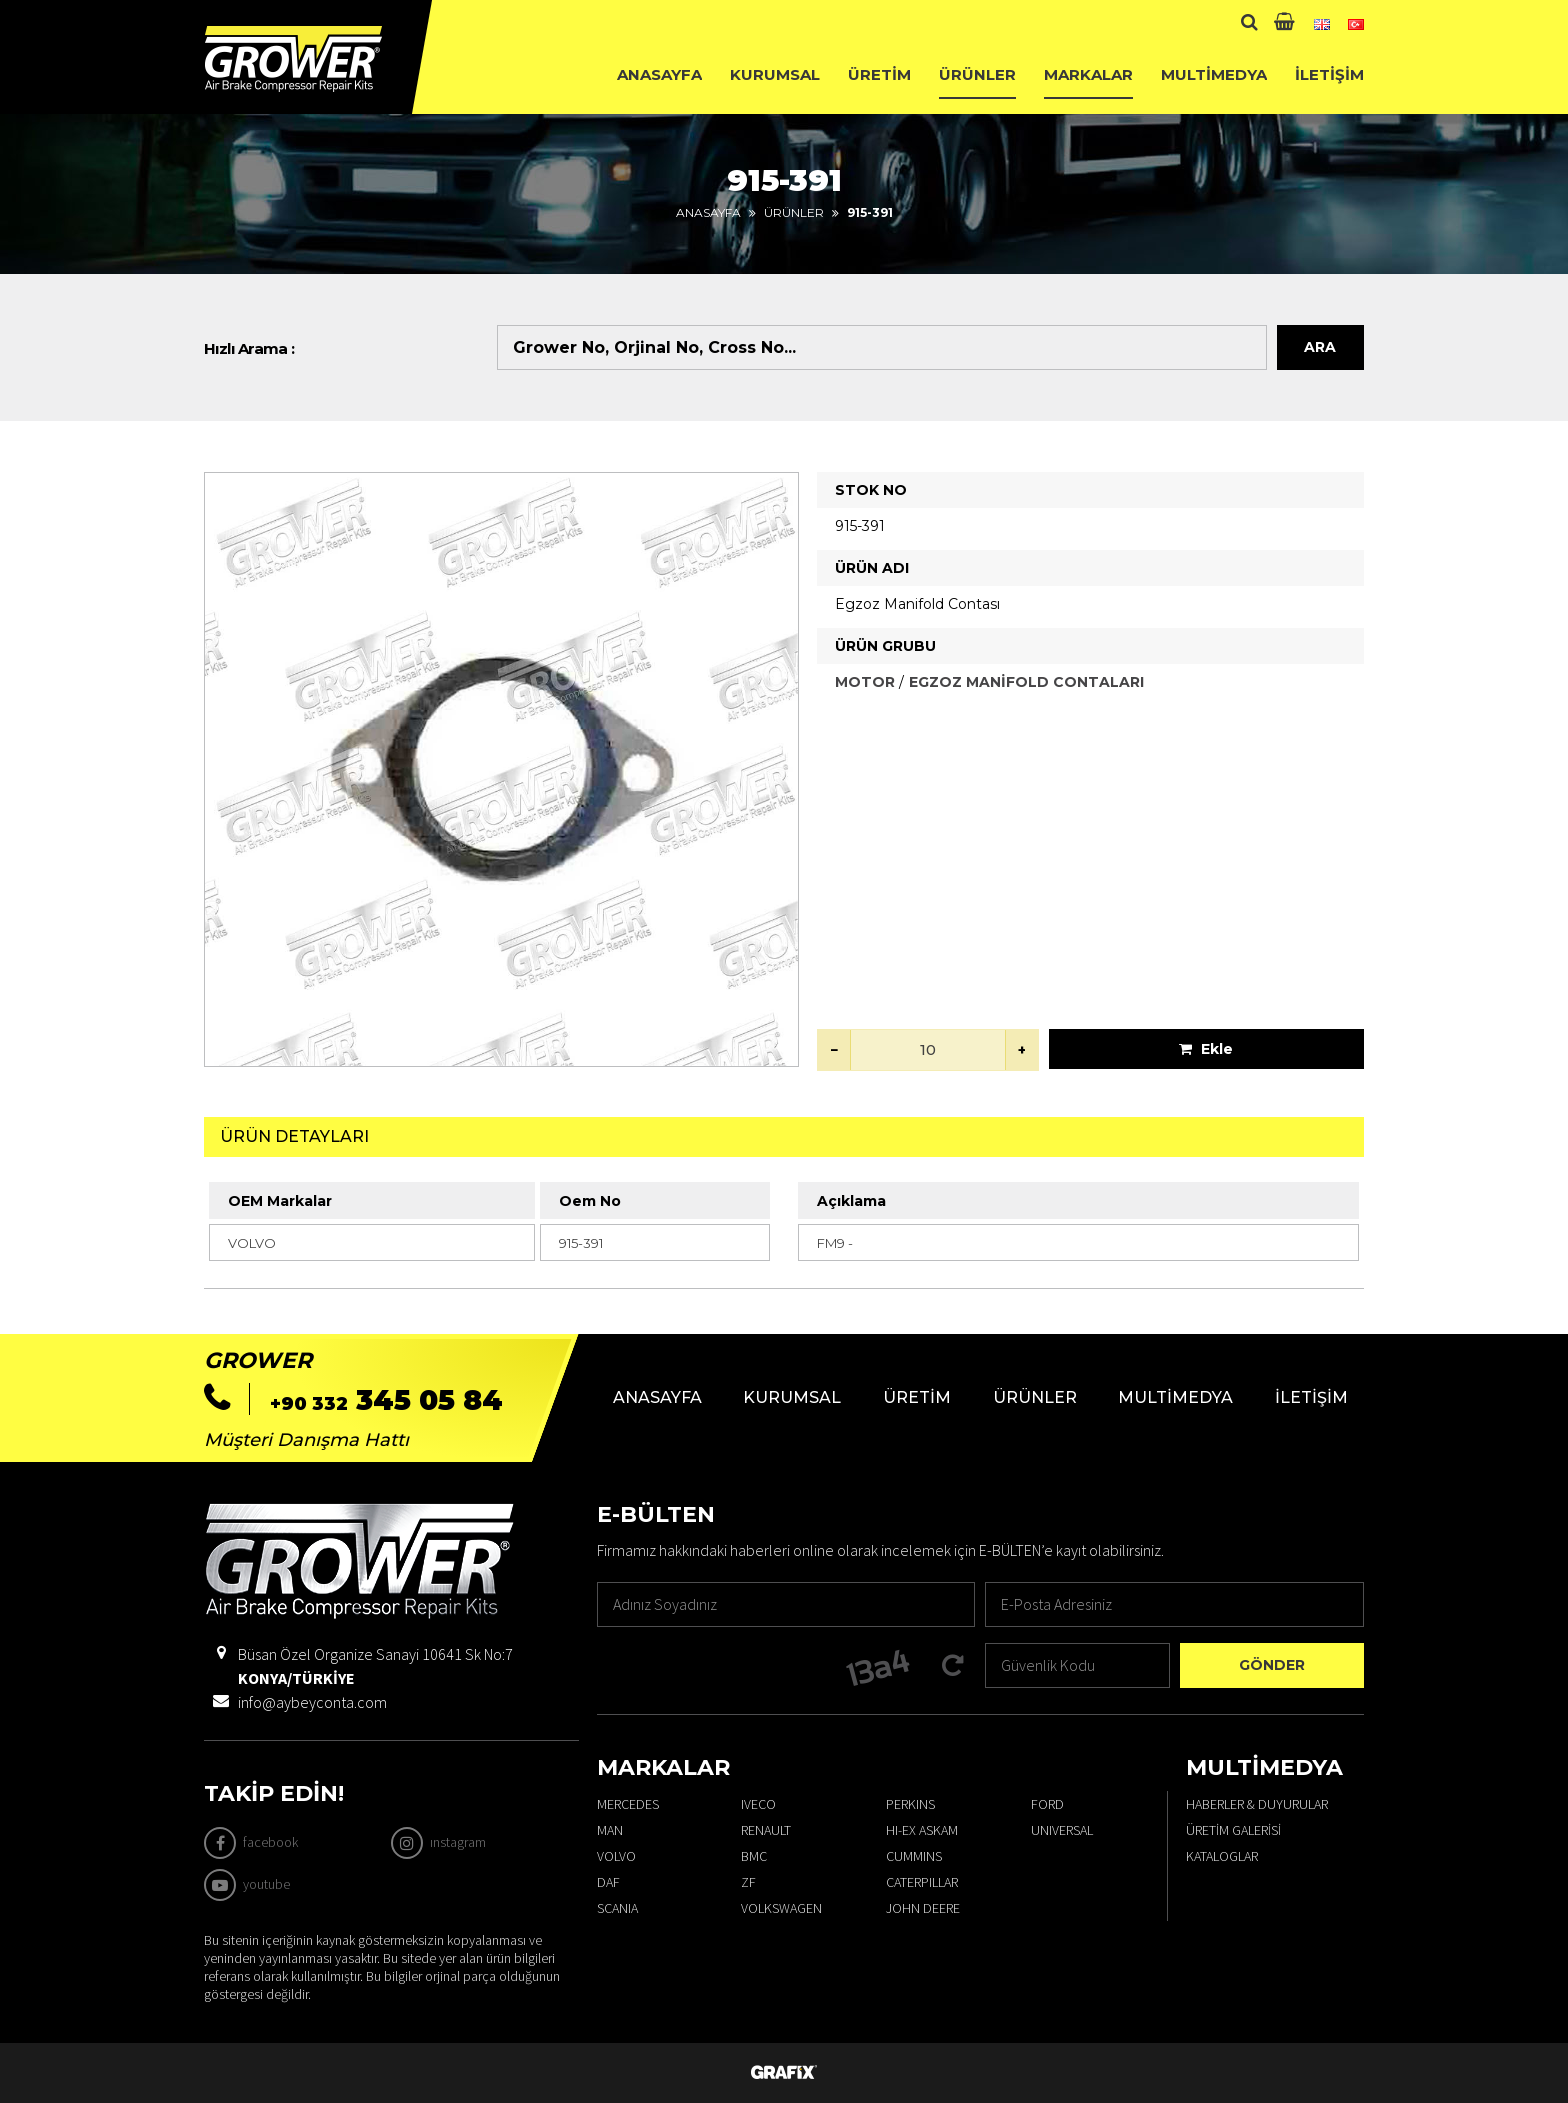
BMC (754, 1856)
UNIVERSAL (1062, 1830)
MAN (610, 1830)
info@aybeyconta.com (312, 1702)
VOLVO (616, 1856)
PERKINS (910, 1804)
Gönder (1272, 1665)
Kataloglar (1222, 1856)
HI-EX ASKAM (922, 1830)
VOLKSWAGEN (781, 1908)
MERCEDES (628, 1804)
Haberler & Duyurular (1257, 1804)
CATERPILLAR (922, 1882)
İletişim (1329, 74)
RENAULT (766, 1830)
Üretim (879, 74)
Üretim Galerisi (1233, 1830)
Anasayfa (659, 74)
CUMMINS (914, 1856)
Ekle (1206, 1049)
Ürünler (977, 74)
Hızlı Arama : (249, 348)
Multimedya (1214, 74)
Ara (1320, 347)
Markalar (1088, 74)
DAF (608, 1882)
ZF (748, 1882)
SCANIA (617, 1908)
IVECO (758, 1804)
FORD (1047, 1804)
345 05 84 (386, 1400)
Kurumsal (775, 74)
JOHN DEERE (923, 1908)
